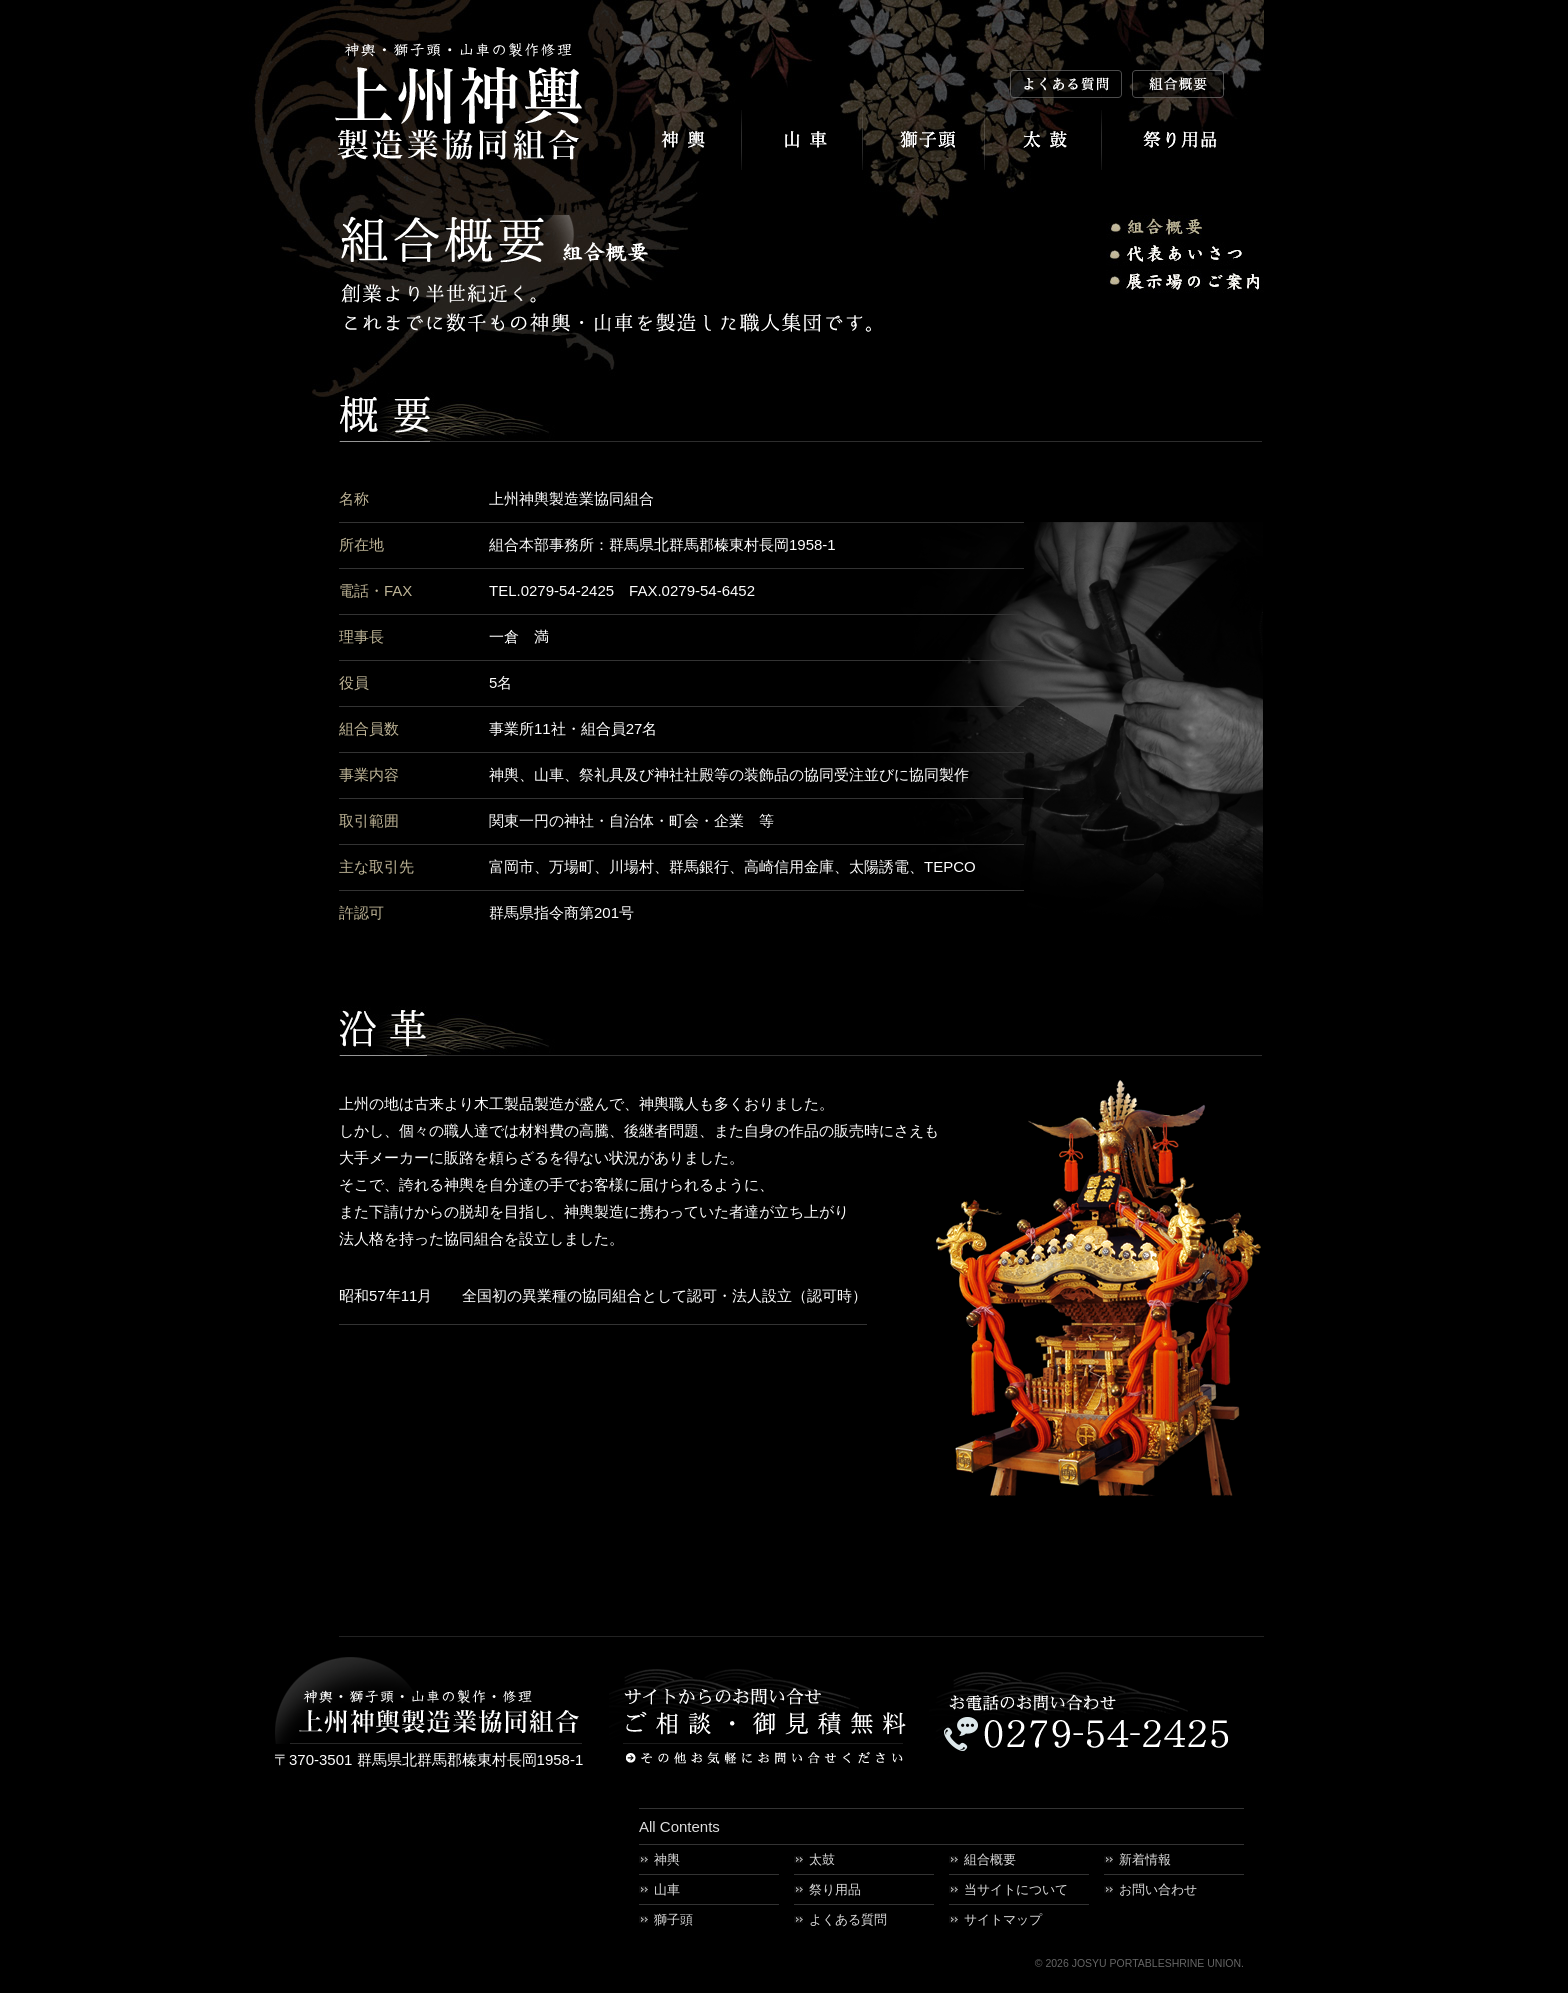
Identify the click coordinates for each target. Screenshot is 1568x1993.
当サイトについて (1016, 1889)
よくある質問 (848, 1919)
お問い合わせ (1158, 1889)
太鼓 (1043, 140)
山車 (802, 140)
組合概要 (990, 1859)
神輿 (680, 140)
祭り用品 (1183, 140)
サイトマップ (1003, 1919)
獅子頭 (924, 140)
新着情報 (1145, 1859)
